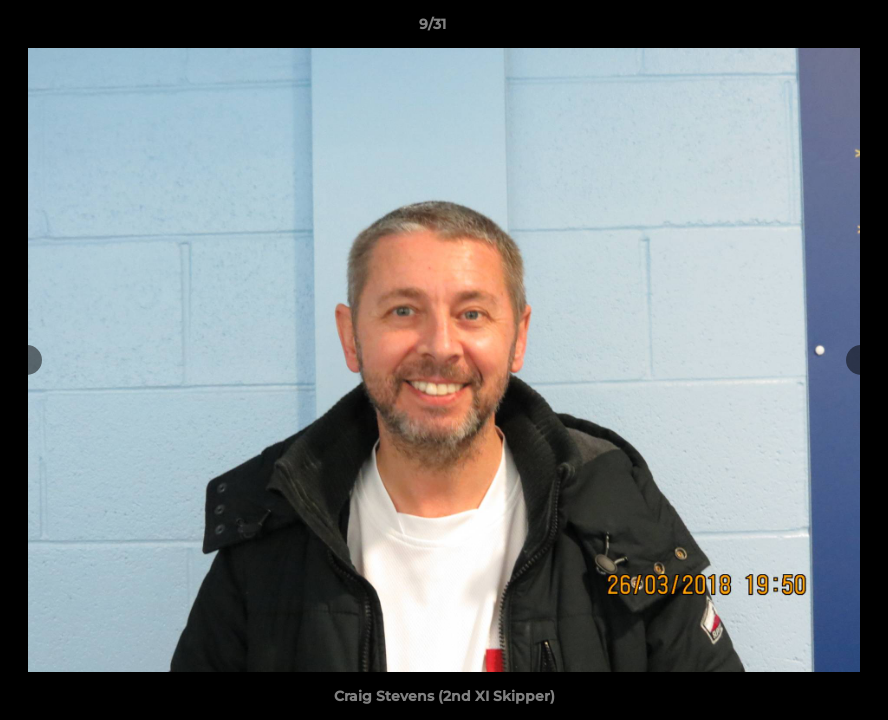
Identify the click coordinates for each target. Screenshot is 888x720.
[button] (804, 29)
